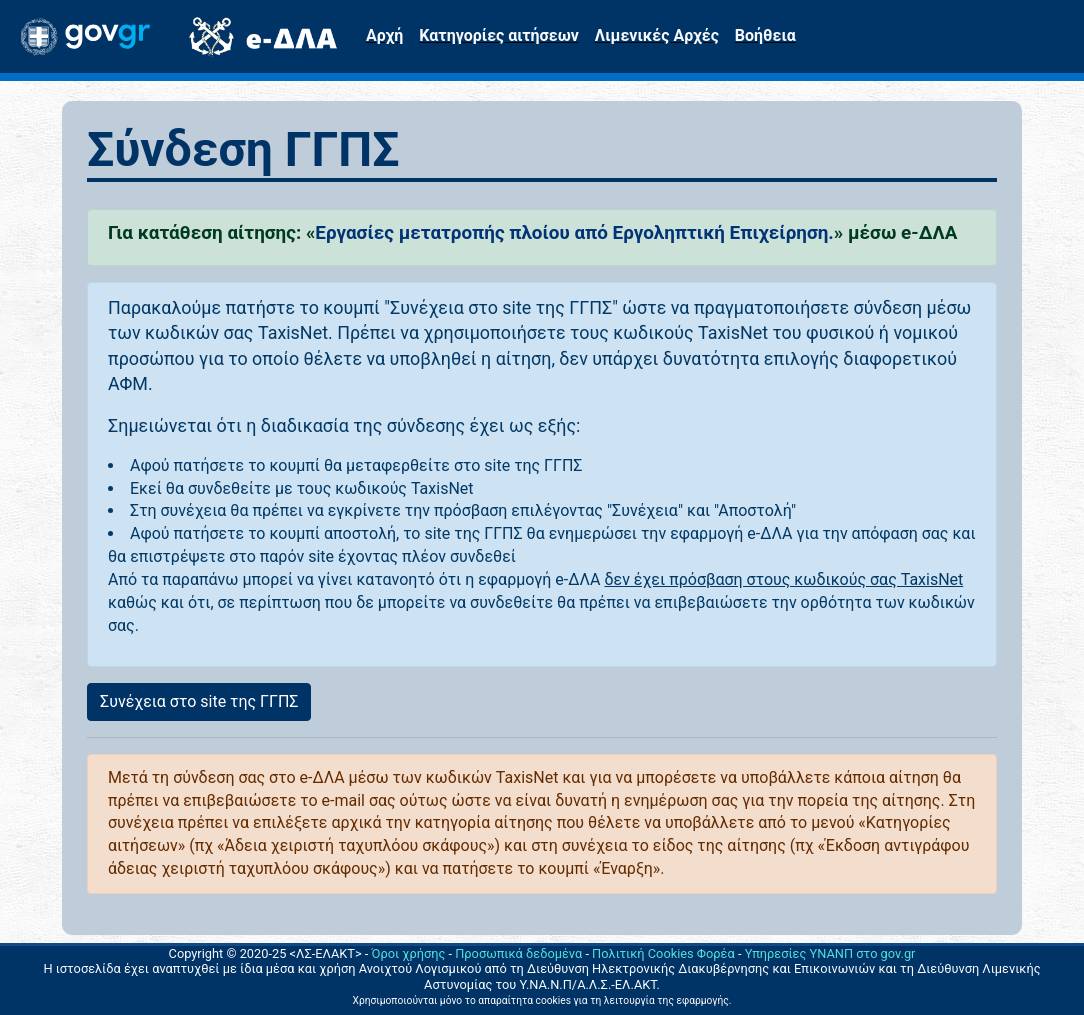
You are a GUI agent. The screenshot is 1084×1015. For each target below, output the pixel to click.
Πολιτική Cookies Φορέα (663, 953)
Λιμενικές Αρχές (657, 35)
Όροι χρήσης (409, 953)
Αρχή (384, 35)
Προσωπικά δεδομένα (518, 953)
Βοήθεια (765, 35)
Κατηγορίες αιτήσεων (498, 35)
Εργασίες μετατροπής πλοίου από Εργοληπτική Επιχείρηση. (574, 232)
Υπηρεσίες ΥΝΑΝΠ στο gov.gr (830, 953)
